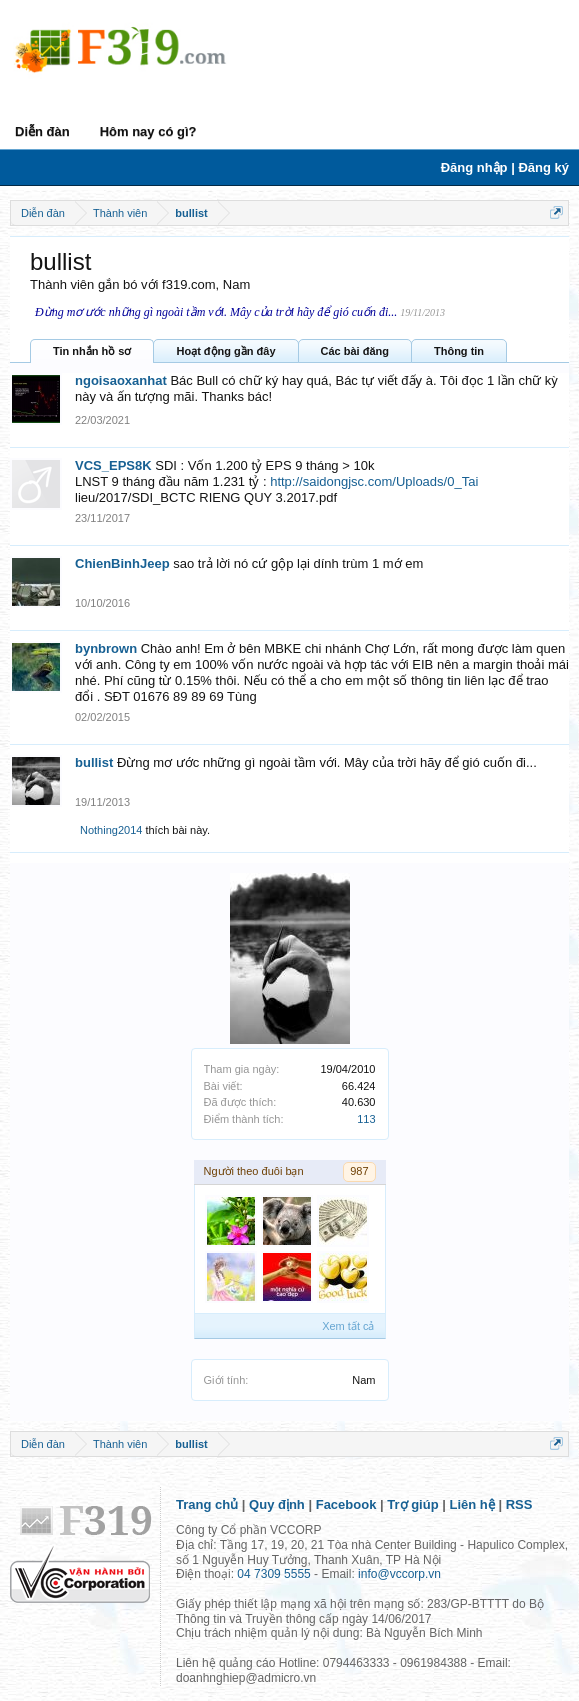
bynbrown (106, 648)
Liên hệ (472, 1504)
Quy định (277, 1504)
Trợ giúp (412, 1504)
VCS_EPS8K (113, 465)
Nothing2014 (111, 830)
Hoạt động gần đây (225, 351)
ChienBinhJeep (122, 563)
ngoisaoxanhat (121, 380)
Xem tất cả (348, 1326)
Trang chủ (207, 1504)
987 (359, 1171)
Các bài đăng (355, 351)
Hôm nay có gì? (148, 131)
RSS (519, 1504)
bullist (94, 762)
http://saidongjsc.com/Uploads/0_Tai (374, 481)
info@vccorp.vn (399, 1574)
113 (366, 1119)
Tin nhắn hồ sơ (92, 351)
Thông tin (459, 351)
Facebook (346, 1504)
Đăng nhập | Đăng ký (505, 167)
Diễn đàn (42, 131)
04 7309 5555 (273, 1574)
